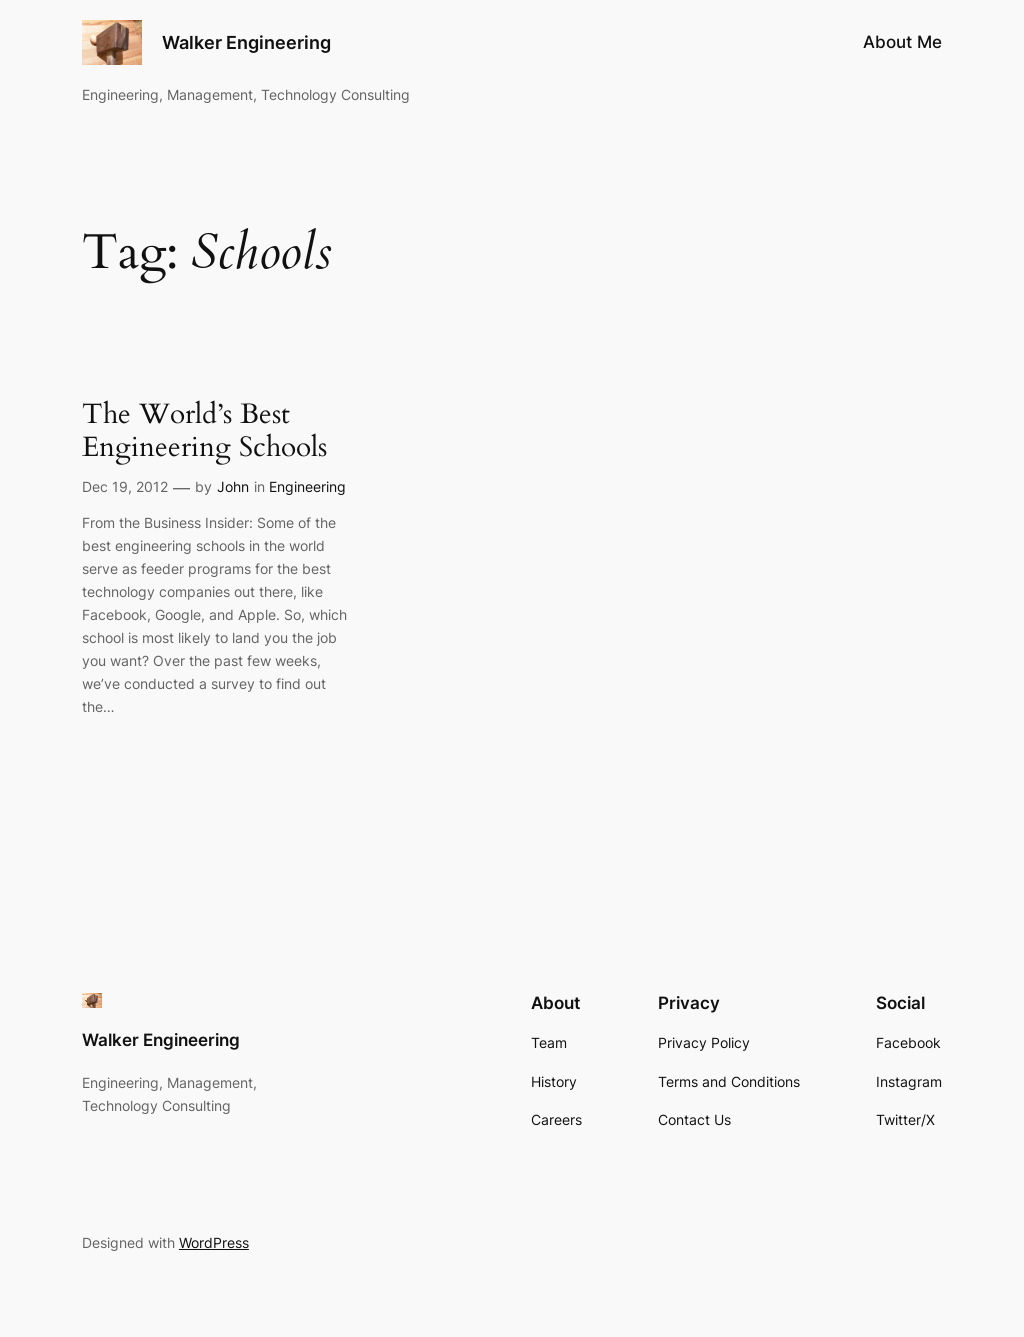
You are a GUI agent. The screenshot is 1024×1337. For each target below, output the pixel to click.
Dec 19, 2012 (125, 486)
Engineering (307, 486)
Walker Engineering (246, 42)
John (233, 486)
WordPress (214, 1242)
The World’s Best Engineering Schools (204, 431)
